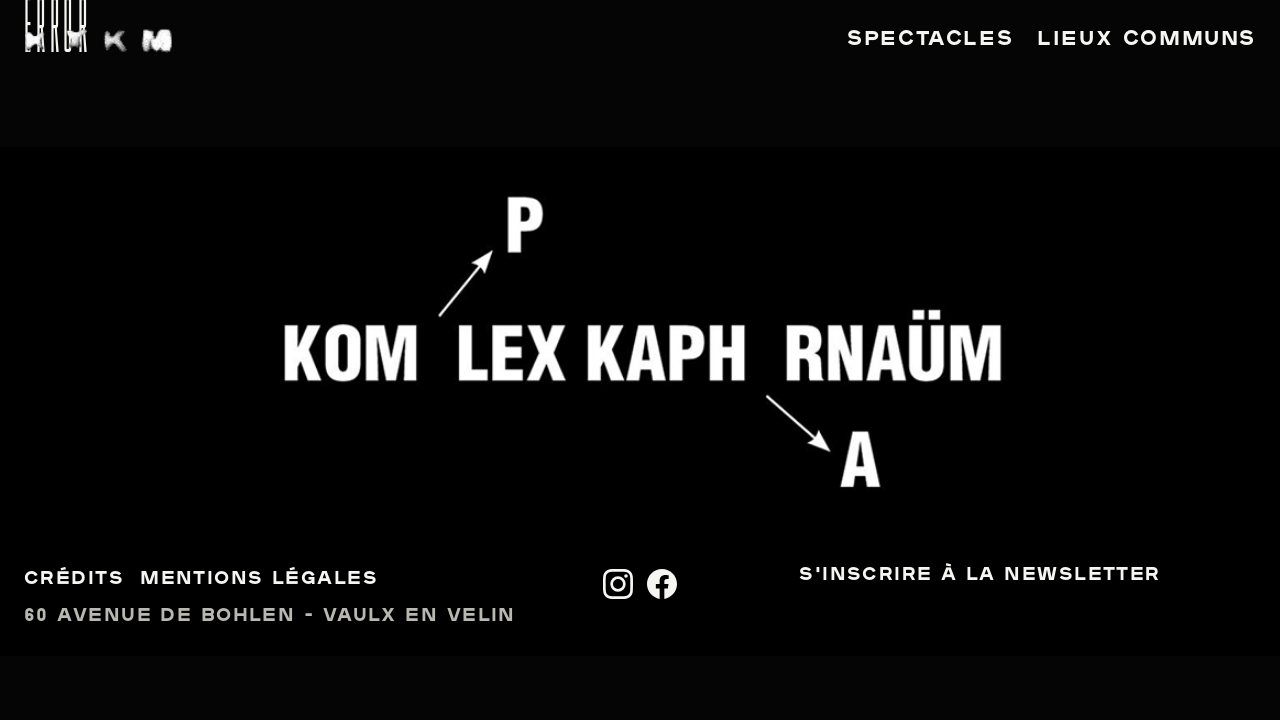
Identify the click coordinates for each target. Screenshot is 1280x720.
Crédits (74, 579)
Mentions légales (259, 579)
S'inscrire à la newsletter (979, 575)
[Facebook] (662, 584)
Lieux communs (1146, 40)
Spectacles (930, 40)
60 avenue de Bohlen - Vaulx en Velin (270, 616)
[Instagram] (618, 584)
